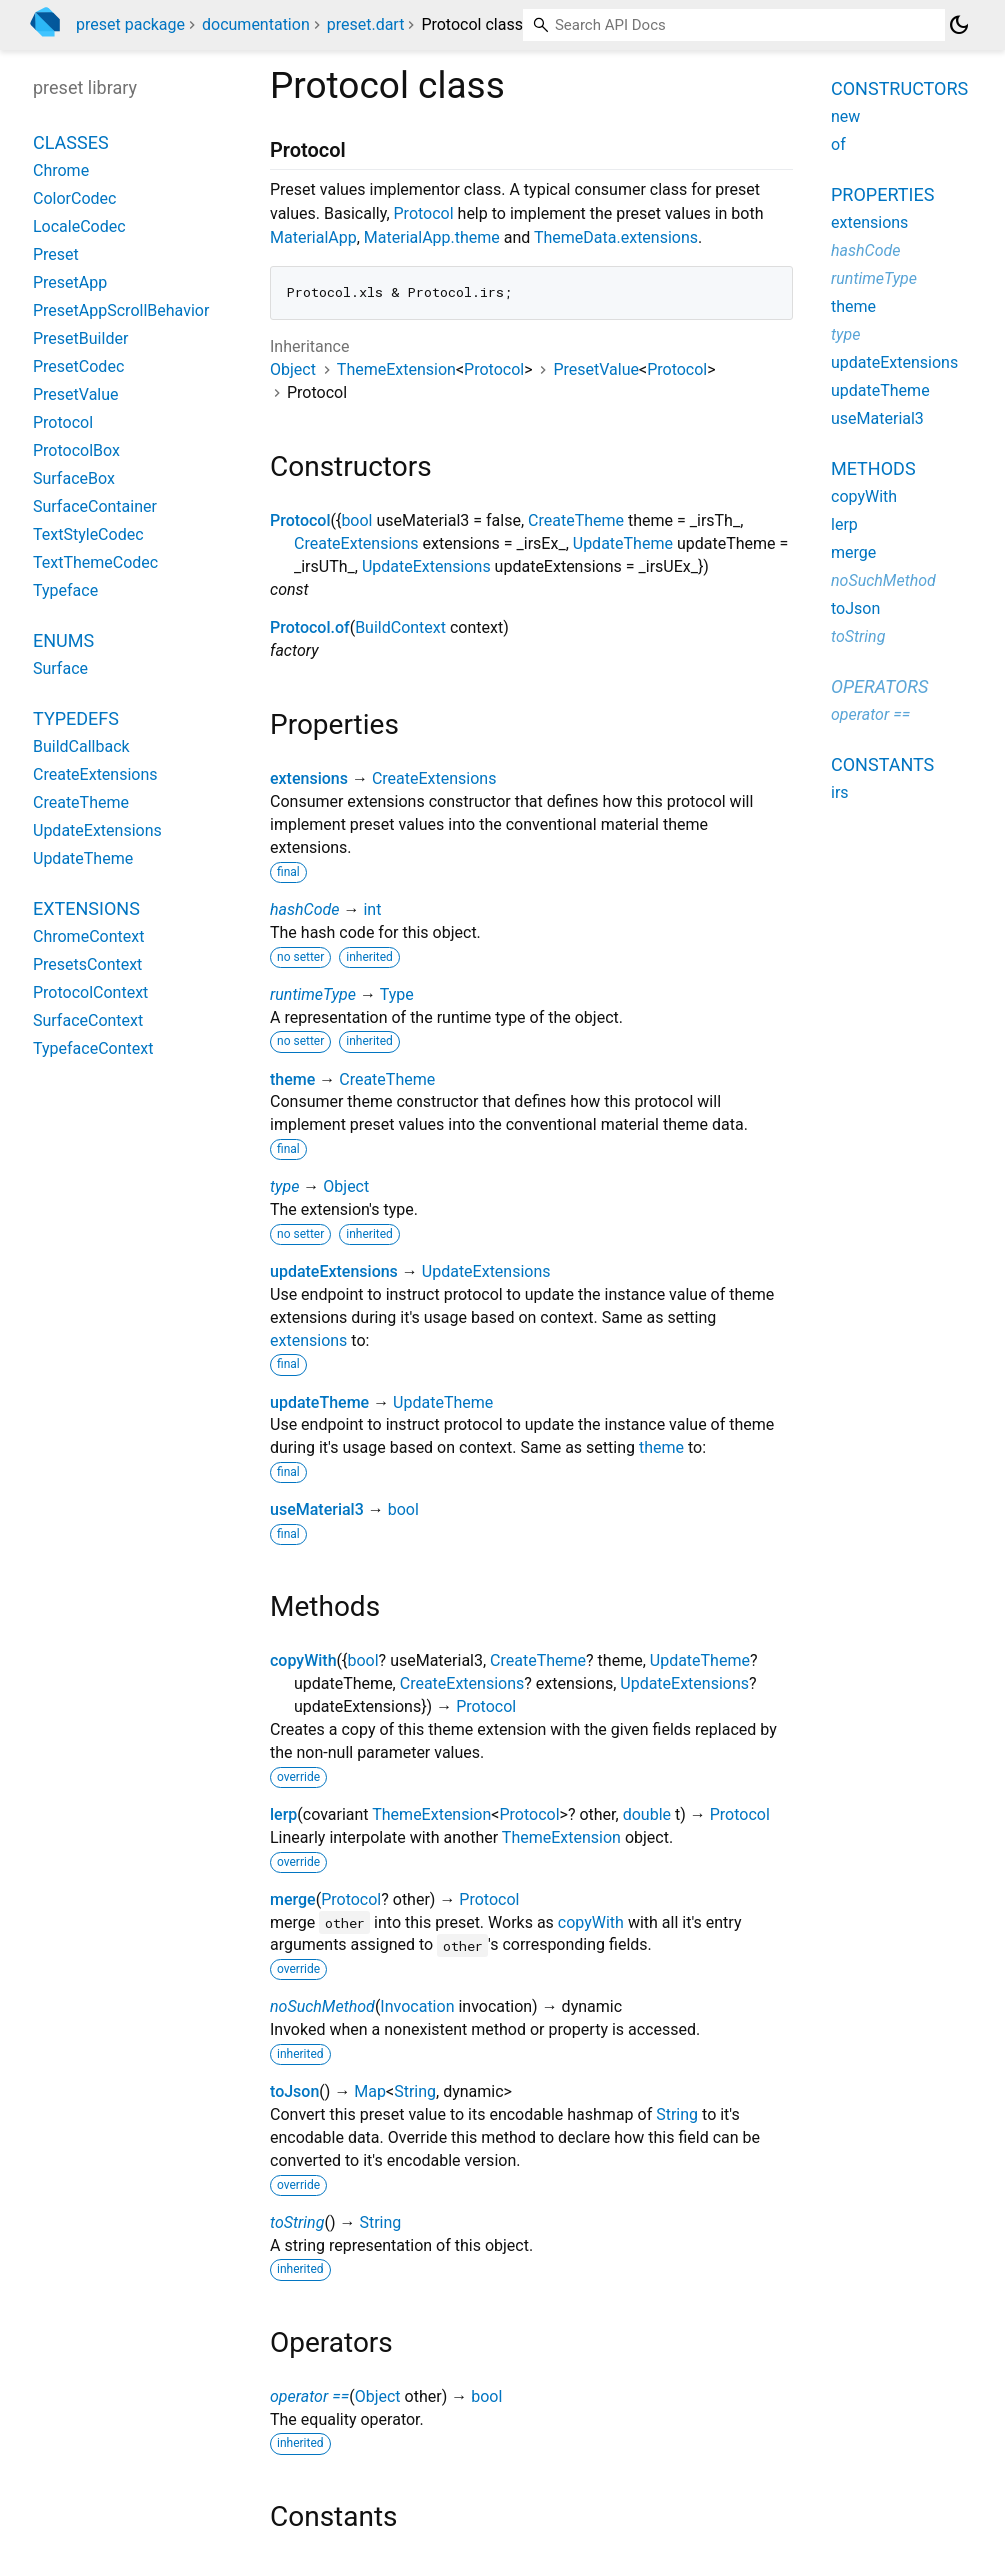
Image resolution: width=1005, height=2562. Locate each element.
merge (293, 1899)
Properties (882, 194)
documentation (256, 24)
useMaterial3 (317, 1509)
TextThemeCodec (95, 562)
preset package (130, 24)
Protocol (424, 213)
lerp (283, 1814)
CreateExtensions (356, 543)
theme (292, 1079)
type (284, 1186)
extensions (309, 778)
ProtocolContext (90, 992)
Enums (63, 640)
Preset (56, 254)
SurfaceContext (88, 1020)
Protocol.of (310, 627)
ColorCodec (74, 198)
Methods (873, 468)
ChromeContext (88, 936)
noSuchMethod (322, 2006)
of (838, 144)
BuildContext (400, 627)
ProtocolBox (76, 450)
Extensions (86, 908)
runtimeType (313, 994)
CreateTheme (576, 520)
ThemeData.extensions (616, 237)
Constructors (899, 88)
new (845, 116)
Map (370, 2091)
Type (397, 994)
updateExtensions (334, 1271)
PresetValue (596, 369)
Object (293, 369)
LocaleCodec (79, 226)
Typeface (65, 590)
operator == (309, 2396)
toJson (294, 2091)
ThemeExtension (396, 369)
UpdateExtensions (426, 566)
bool (356, 520)
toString (297, 2222)
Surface (60, 668)
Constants (882, 764)
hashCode (304, 909)
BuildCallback (81, 746)
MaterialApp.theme (432, 237)
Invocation (417, 2006)
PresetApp (70, 282)
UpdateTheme (623, 543)
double (647, 1814)
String (415, 2091)
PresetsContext (87, 964)
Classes (71, 142)
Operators (879, 686)
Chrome (61, 170)
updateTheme (319, 1402)
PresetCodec (78, 366)
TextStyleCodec (88, 534)
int (372, 909)
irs (840, 792)
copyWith (303, 1660)
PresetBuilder (80, 338)
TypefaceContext (93, 1048)
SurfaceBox (74, 478)
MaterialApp (313, 237)
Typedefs (76, 718)
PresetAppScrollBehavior (121, 310)
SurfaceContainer (95, 506)
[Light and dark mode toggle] (959, 25)
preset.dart (366, 24)
